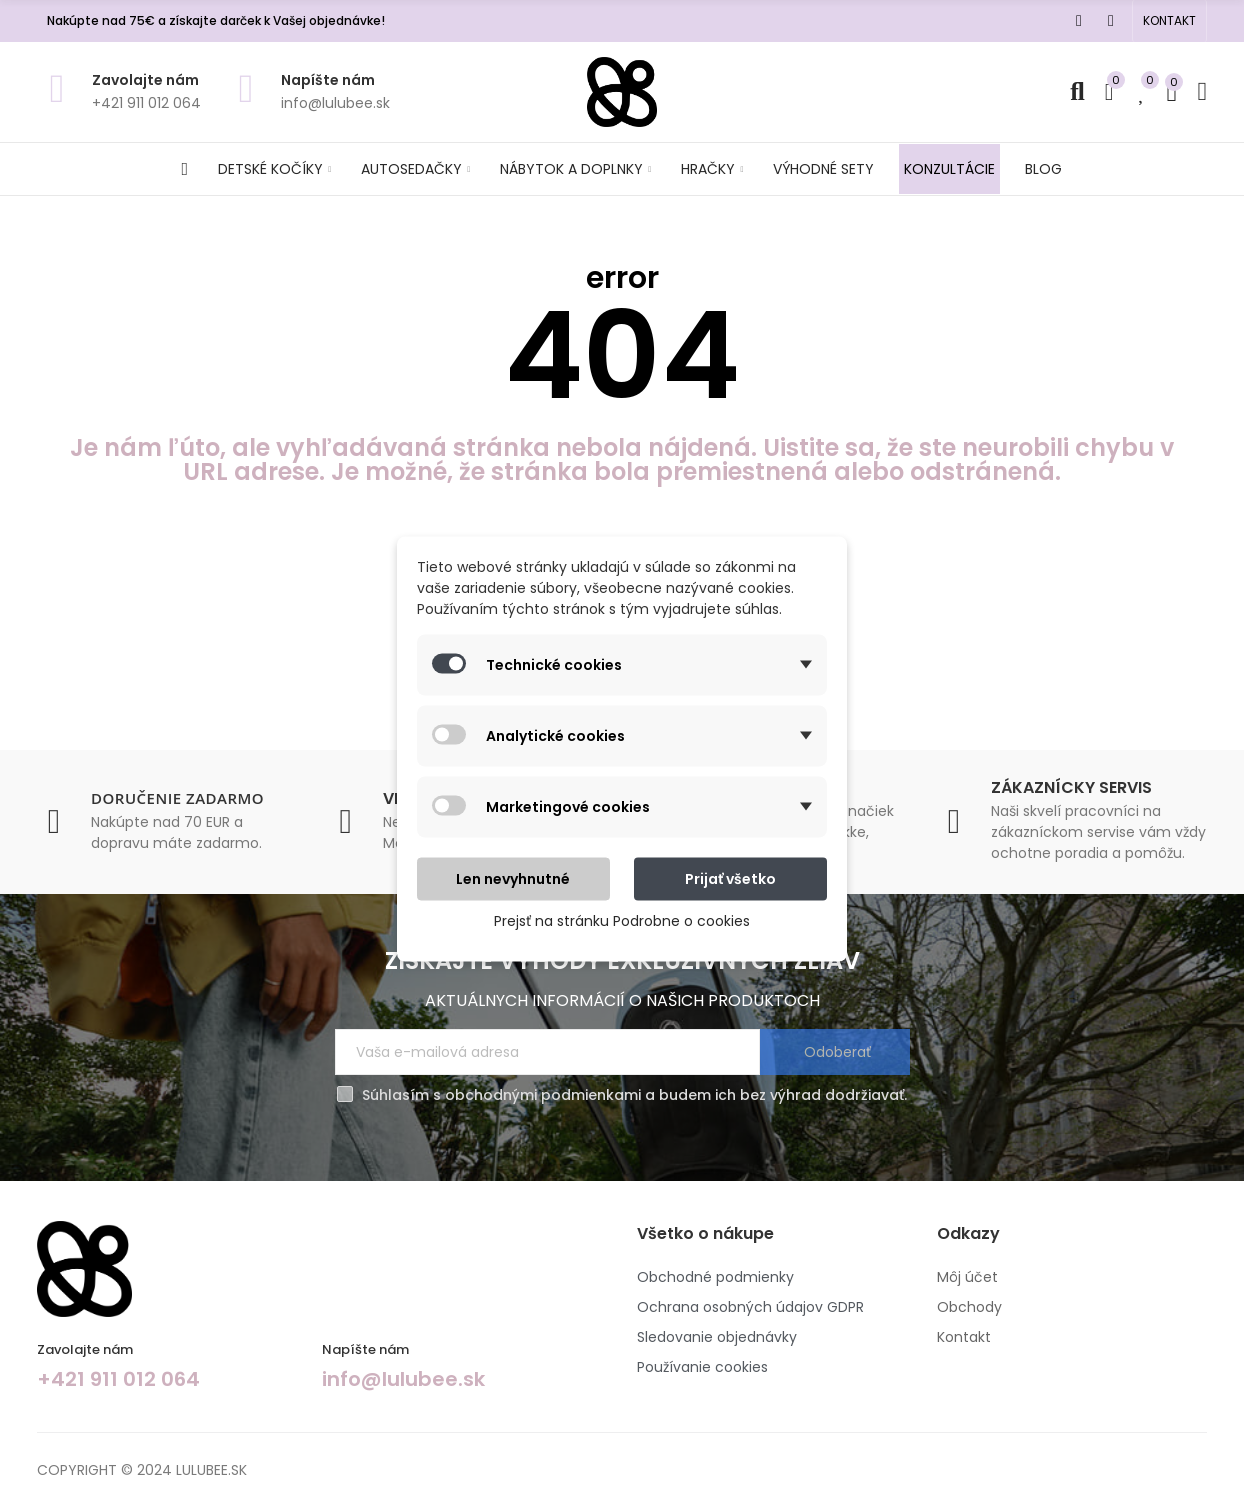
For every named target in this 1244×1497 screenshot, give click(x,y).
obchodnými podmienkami (543, 1095)
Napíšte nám (328, 80)
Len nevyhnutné (513, 878)
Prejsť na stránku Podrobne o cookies (622, 920)
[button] (1169, 21)
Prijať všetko (730, 878)
